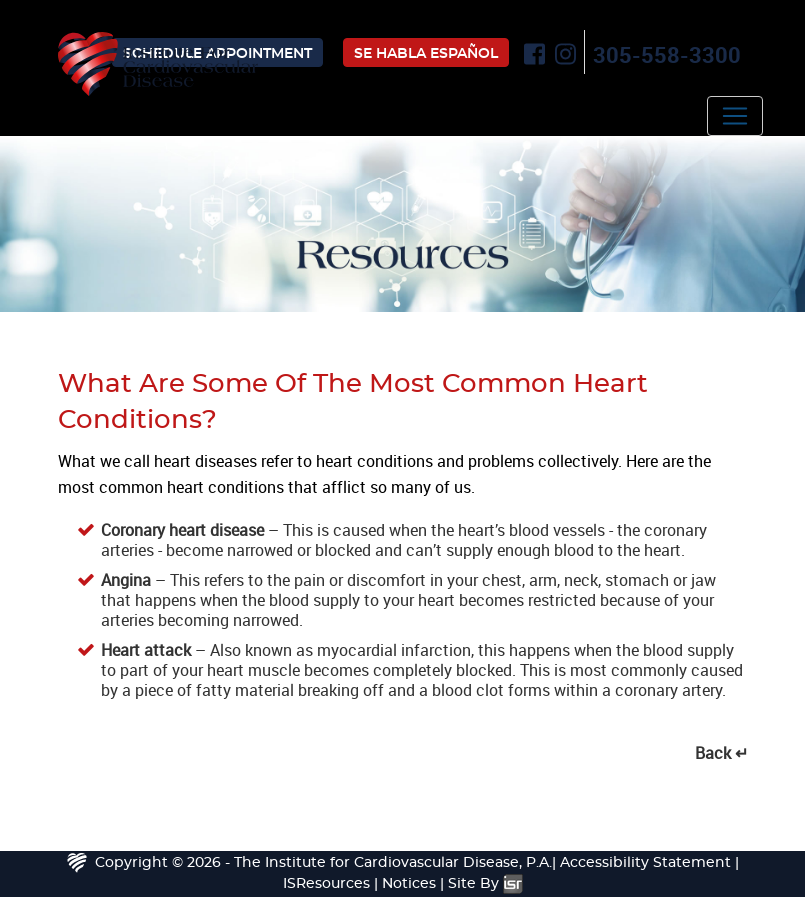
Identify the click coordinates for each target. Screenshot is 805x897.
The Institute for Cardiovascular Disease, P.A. (393, 863)
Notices (409, 884)
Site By (485, 884)
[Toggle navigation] (735, 116)
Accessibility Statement (645, 863)
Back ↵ (721, 753)
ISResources (326, 884)
